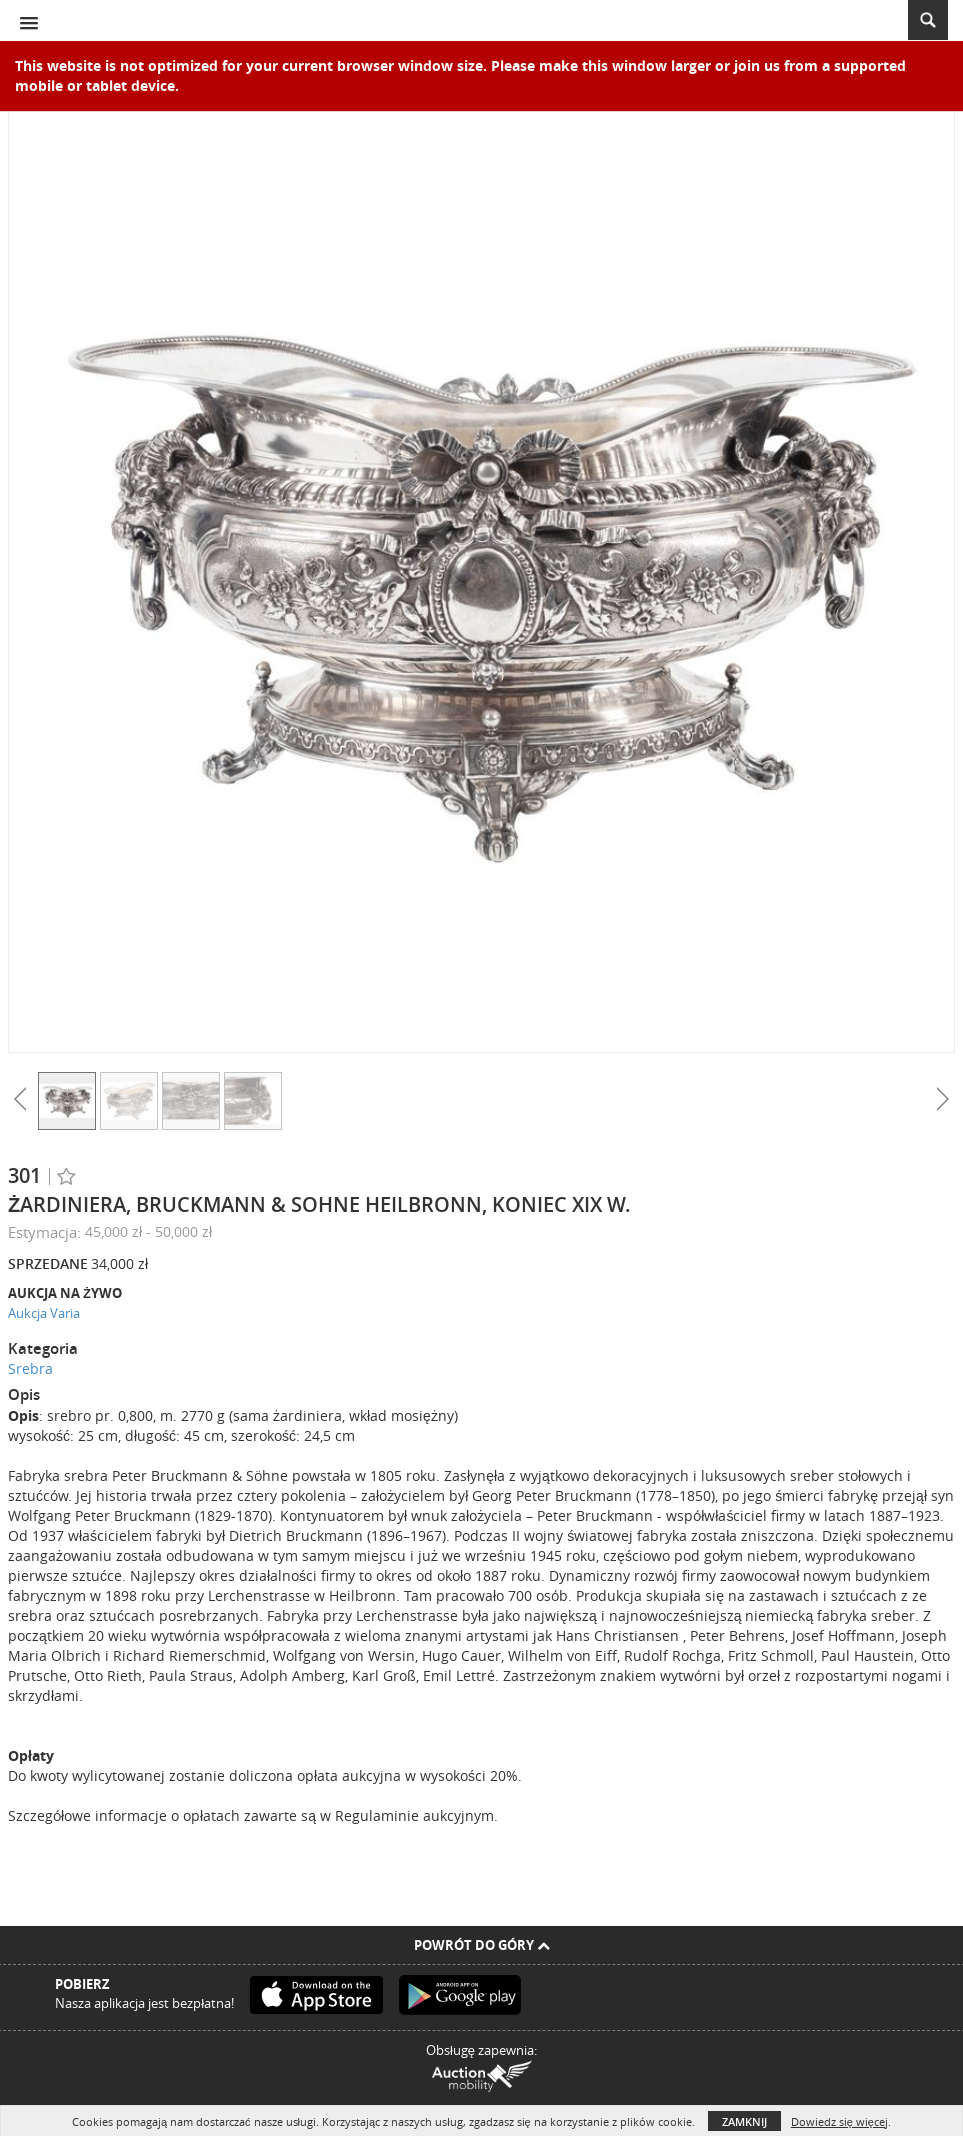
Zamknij (744, 2121)
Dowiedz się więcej (839, 2121)
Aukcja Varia (44, 1313)
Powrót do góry (482, 1945)
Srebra (30, 1368)
